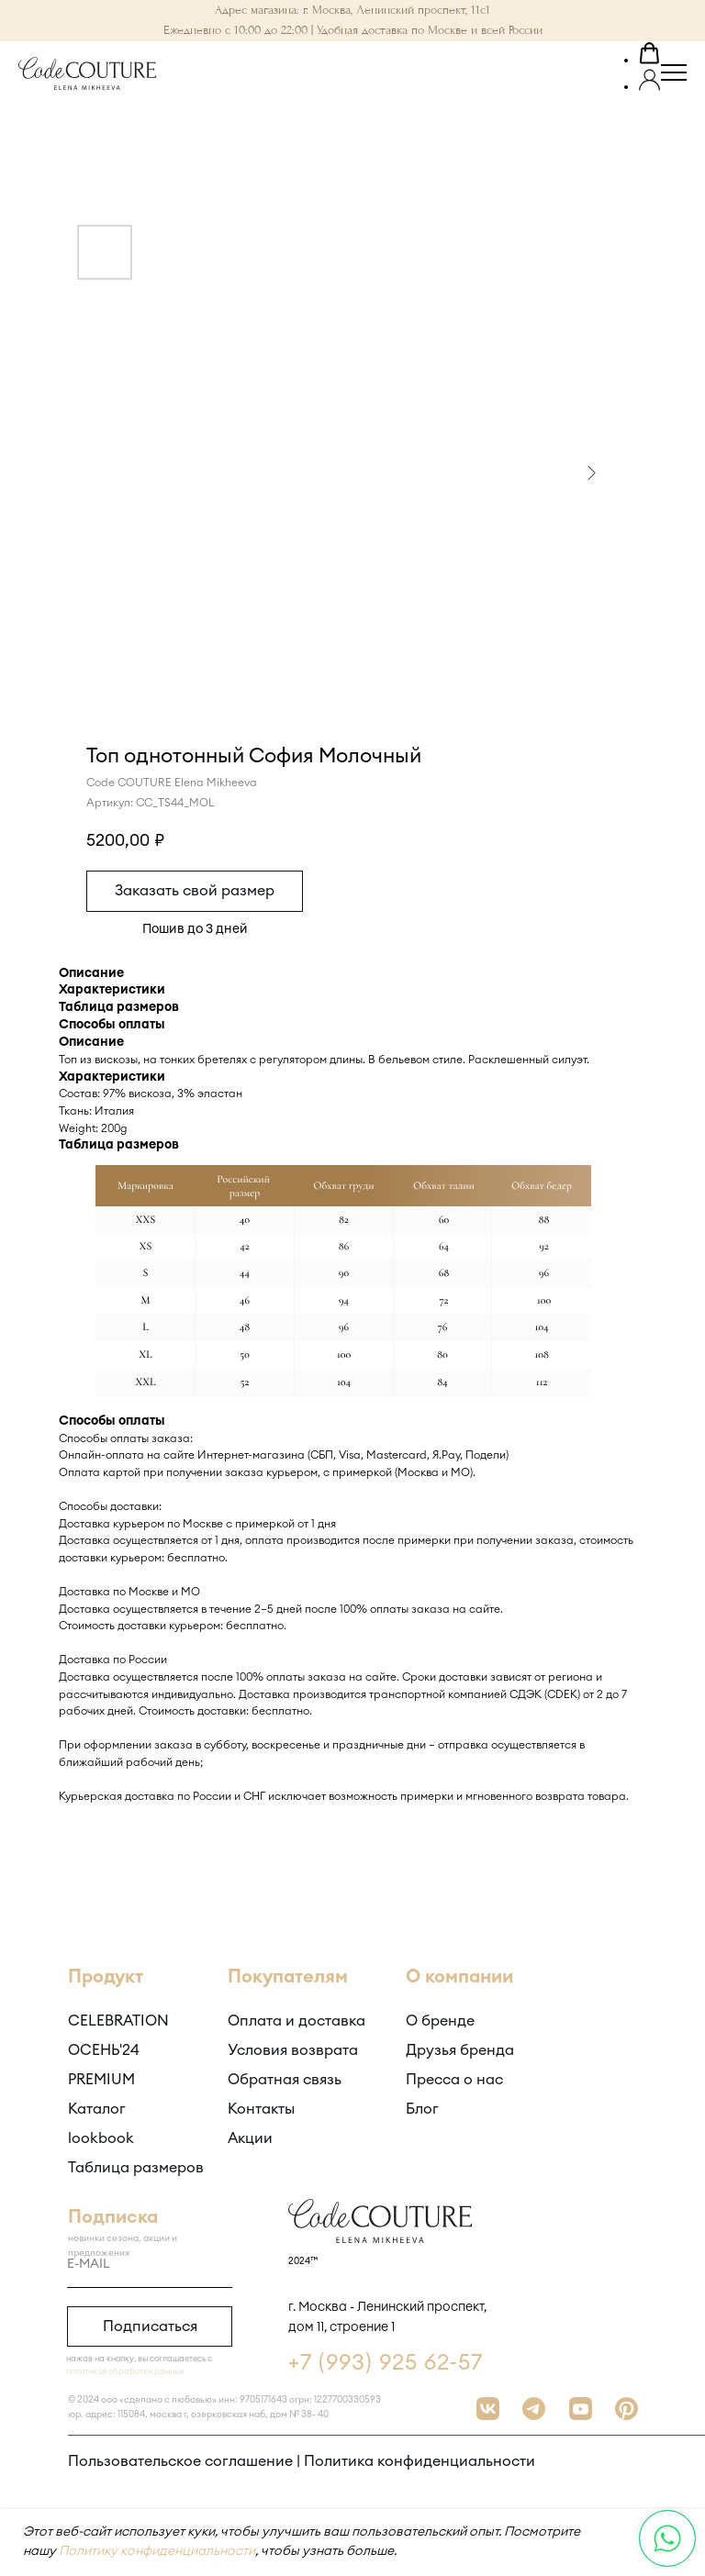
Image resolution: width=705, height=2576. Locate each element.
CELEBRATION (118, 2021)
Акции (250, 2138)
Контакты (261, 2109)
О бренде (440, 2021)
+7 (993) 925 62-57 (385, 2363)
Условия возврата (293, 2050)
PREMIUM (101, 2079)
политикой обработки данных (125, 2372)
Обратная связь (284, 2079)
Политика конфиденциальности (419, 2461)
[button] (649, 56)
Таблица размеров (136, 2167)
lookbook (101, 2138)
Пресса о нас (454, 2079)
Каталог (97, 2109)
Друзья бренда (460, 2050)
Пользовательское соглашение (180, 2461)
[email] (149, 2265)
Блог (422, 2109)
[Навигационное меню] (674, 73)
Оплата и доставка (296, 2021)
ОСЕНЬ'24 (104, 2050)
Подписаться (150, 2326)
